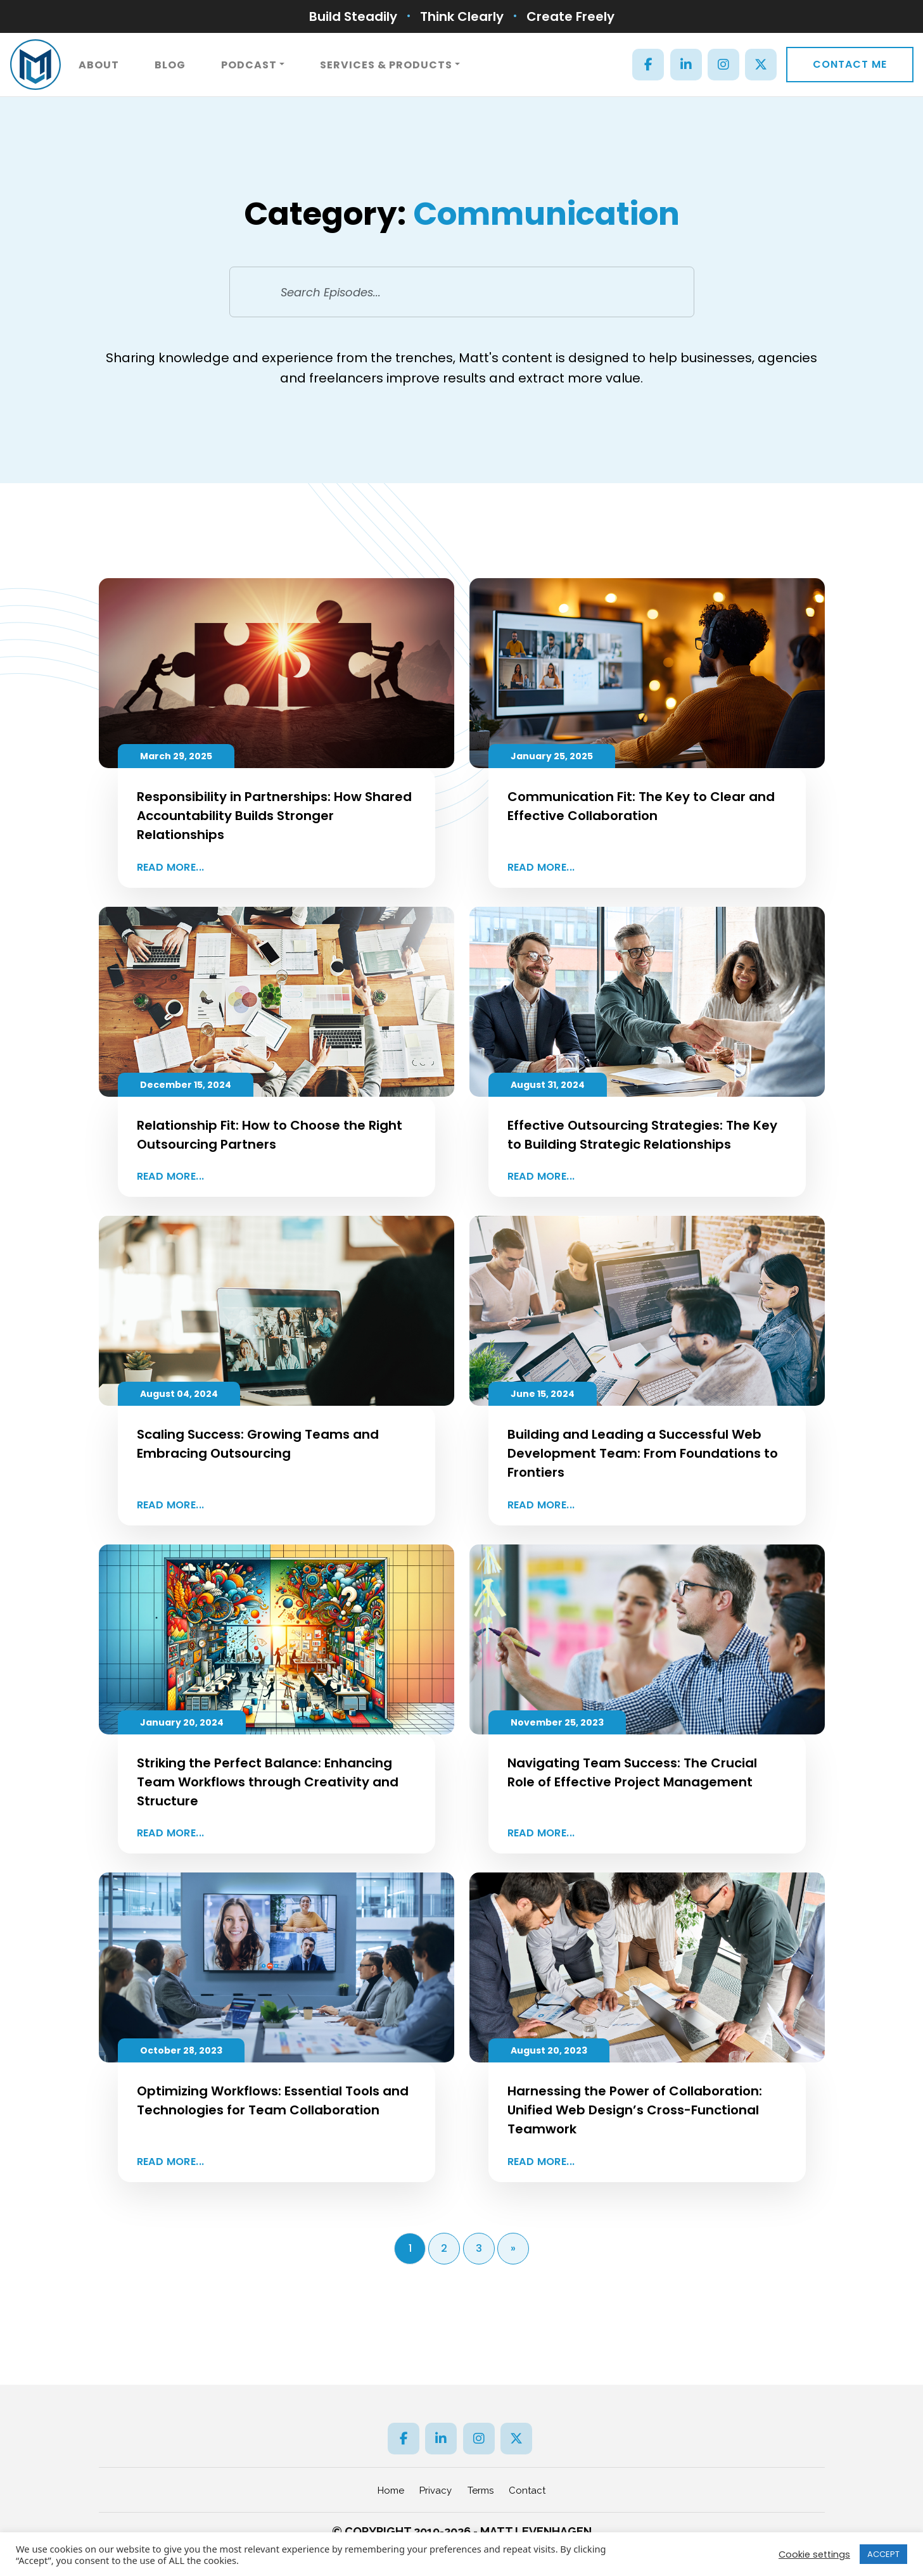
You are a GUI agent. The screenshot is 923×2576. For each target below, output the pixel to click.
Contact (527, 2490)
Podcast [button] (249, 65)
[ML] (35, 64)
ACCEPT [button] (883, 2554)
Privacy (435, 2490)
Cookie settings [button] (814, 2554)
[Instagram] (723, 64)
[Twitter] (761, 64)
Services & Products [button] (386, 65)
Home (391, 2490)
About (99, 65)
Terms (480, 2490)
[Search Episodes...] (461, 292)
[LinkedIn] (686, 64)
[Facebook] (648, 64)
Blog (170, 65)
